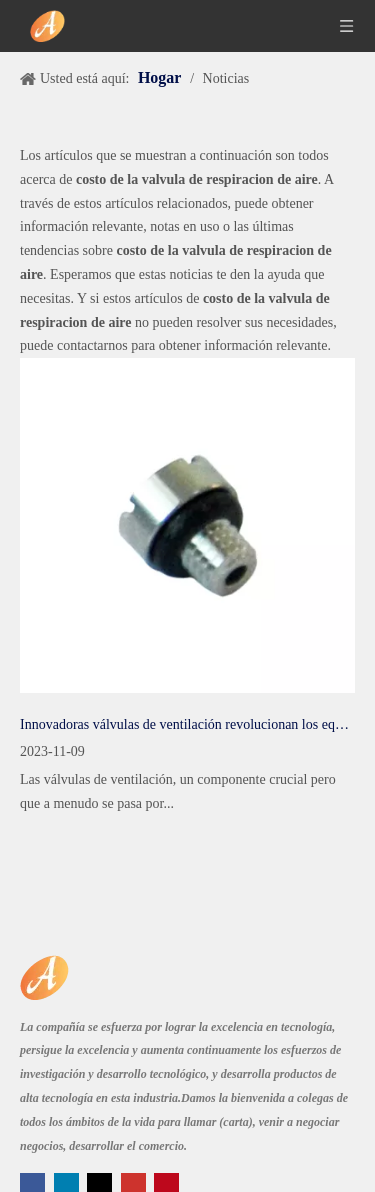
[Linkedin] (68, 1183)
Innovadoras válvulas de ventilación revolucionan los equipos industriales (187, 724)
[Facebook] (34, 1183)
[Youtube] (135, 1183)
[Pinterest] (166, 1183)
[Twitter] (101, 1183)
